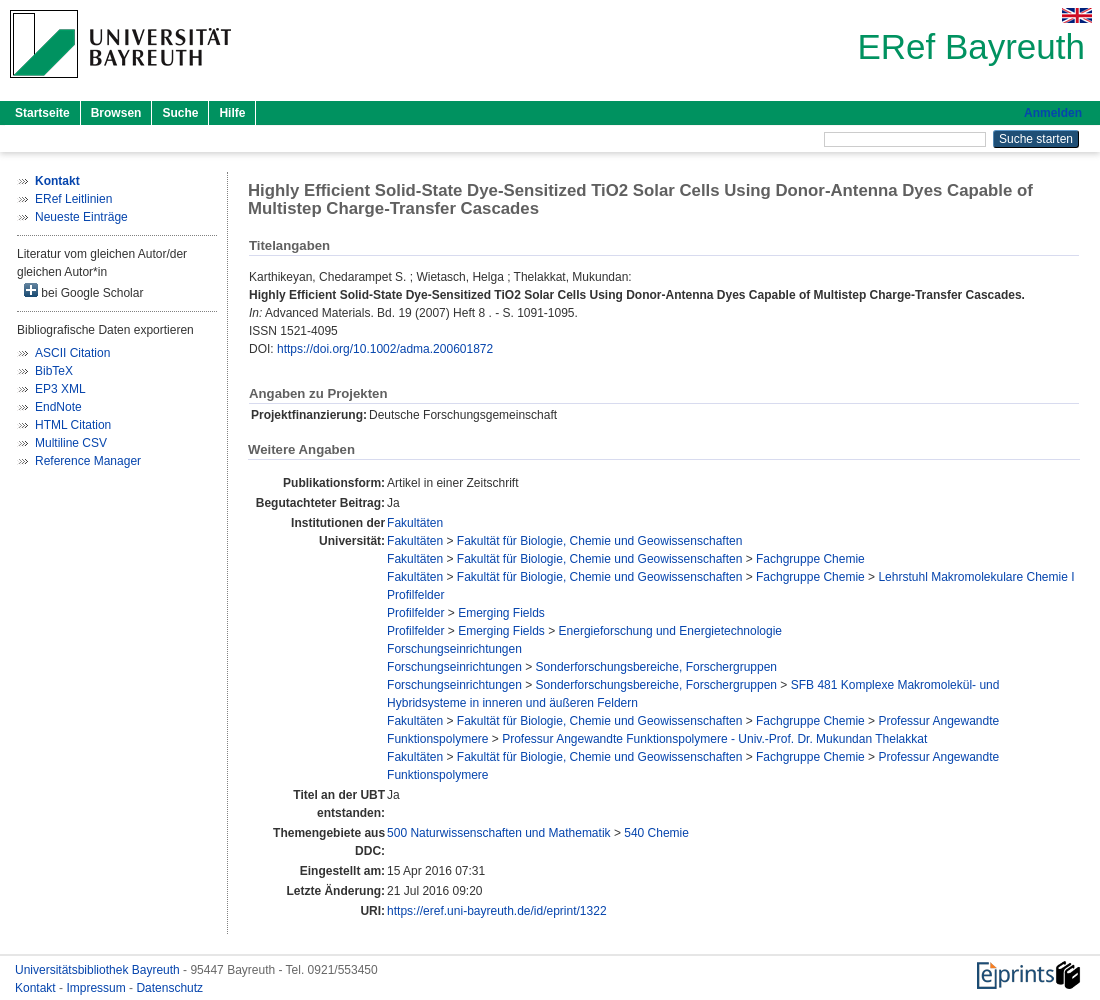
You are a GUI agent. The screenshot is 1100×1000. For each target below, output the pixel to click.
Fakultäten (415, 523)
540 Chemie (656, 833)
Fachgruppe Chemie (810, 559)
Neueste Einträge (81, 217)
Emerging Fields (501, 613)
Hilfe (232, 113)
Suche (180, 113)
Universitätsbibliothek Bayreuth (99, 970)
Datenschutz (169, 988)
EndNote (58, 407)
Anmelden (1053, 113)
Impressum (97, 988)
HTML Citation (73, 425)
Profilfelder (415, 595)
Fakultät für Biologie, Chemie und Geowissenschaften (600, 541)
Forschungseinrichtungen (454, 649)
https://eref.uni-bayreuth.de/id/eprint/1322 (496, 911)
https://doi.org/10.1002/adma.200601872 (385, 349)
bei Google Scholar (83, 291)
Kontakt (37, 988)
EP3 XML (60, 389)
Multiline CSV (71, 443)
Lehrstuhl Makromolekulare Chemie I (976, 577)
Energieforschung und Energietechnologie (671, 631)
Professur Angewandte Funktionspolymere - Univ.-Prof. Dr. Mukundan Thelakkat (714, 739)
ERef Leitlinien (73, 199)
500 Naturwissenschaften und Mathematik (498, 833)
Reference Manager (88, 461)
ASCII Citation (72, 353)
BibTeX (54, 371)
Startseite (42, 113)
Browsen (116, 113)
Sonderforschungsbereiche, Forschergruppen (656, 667)
